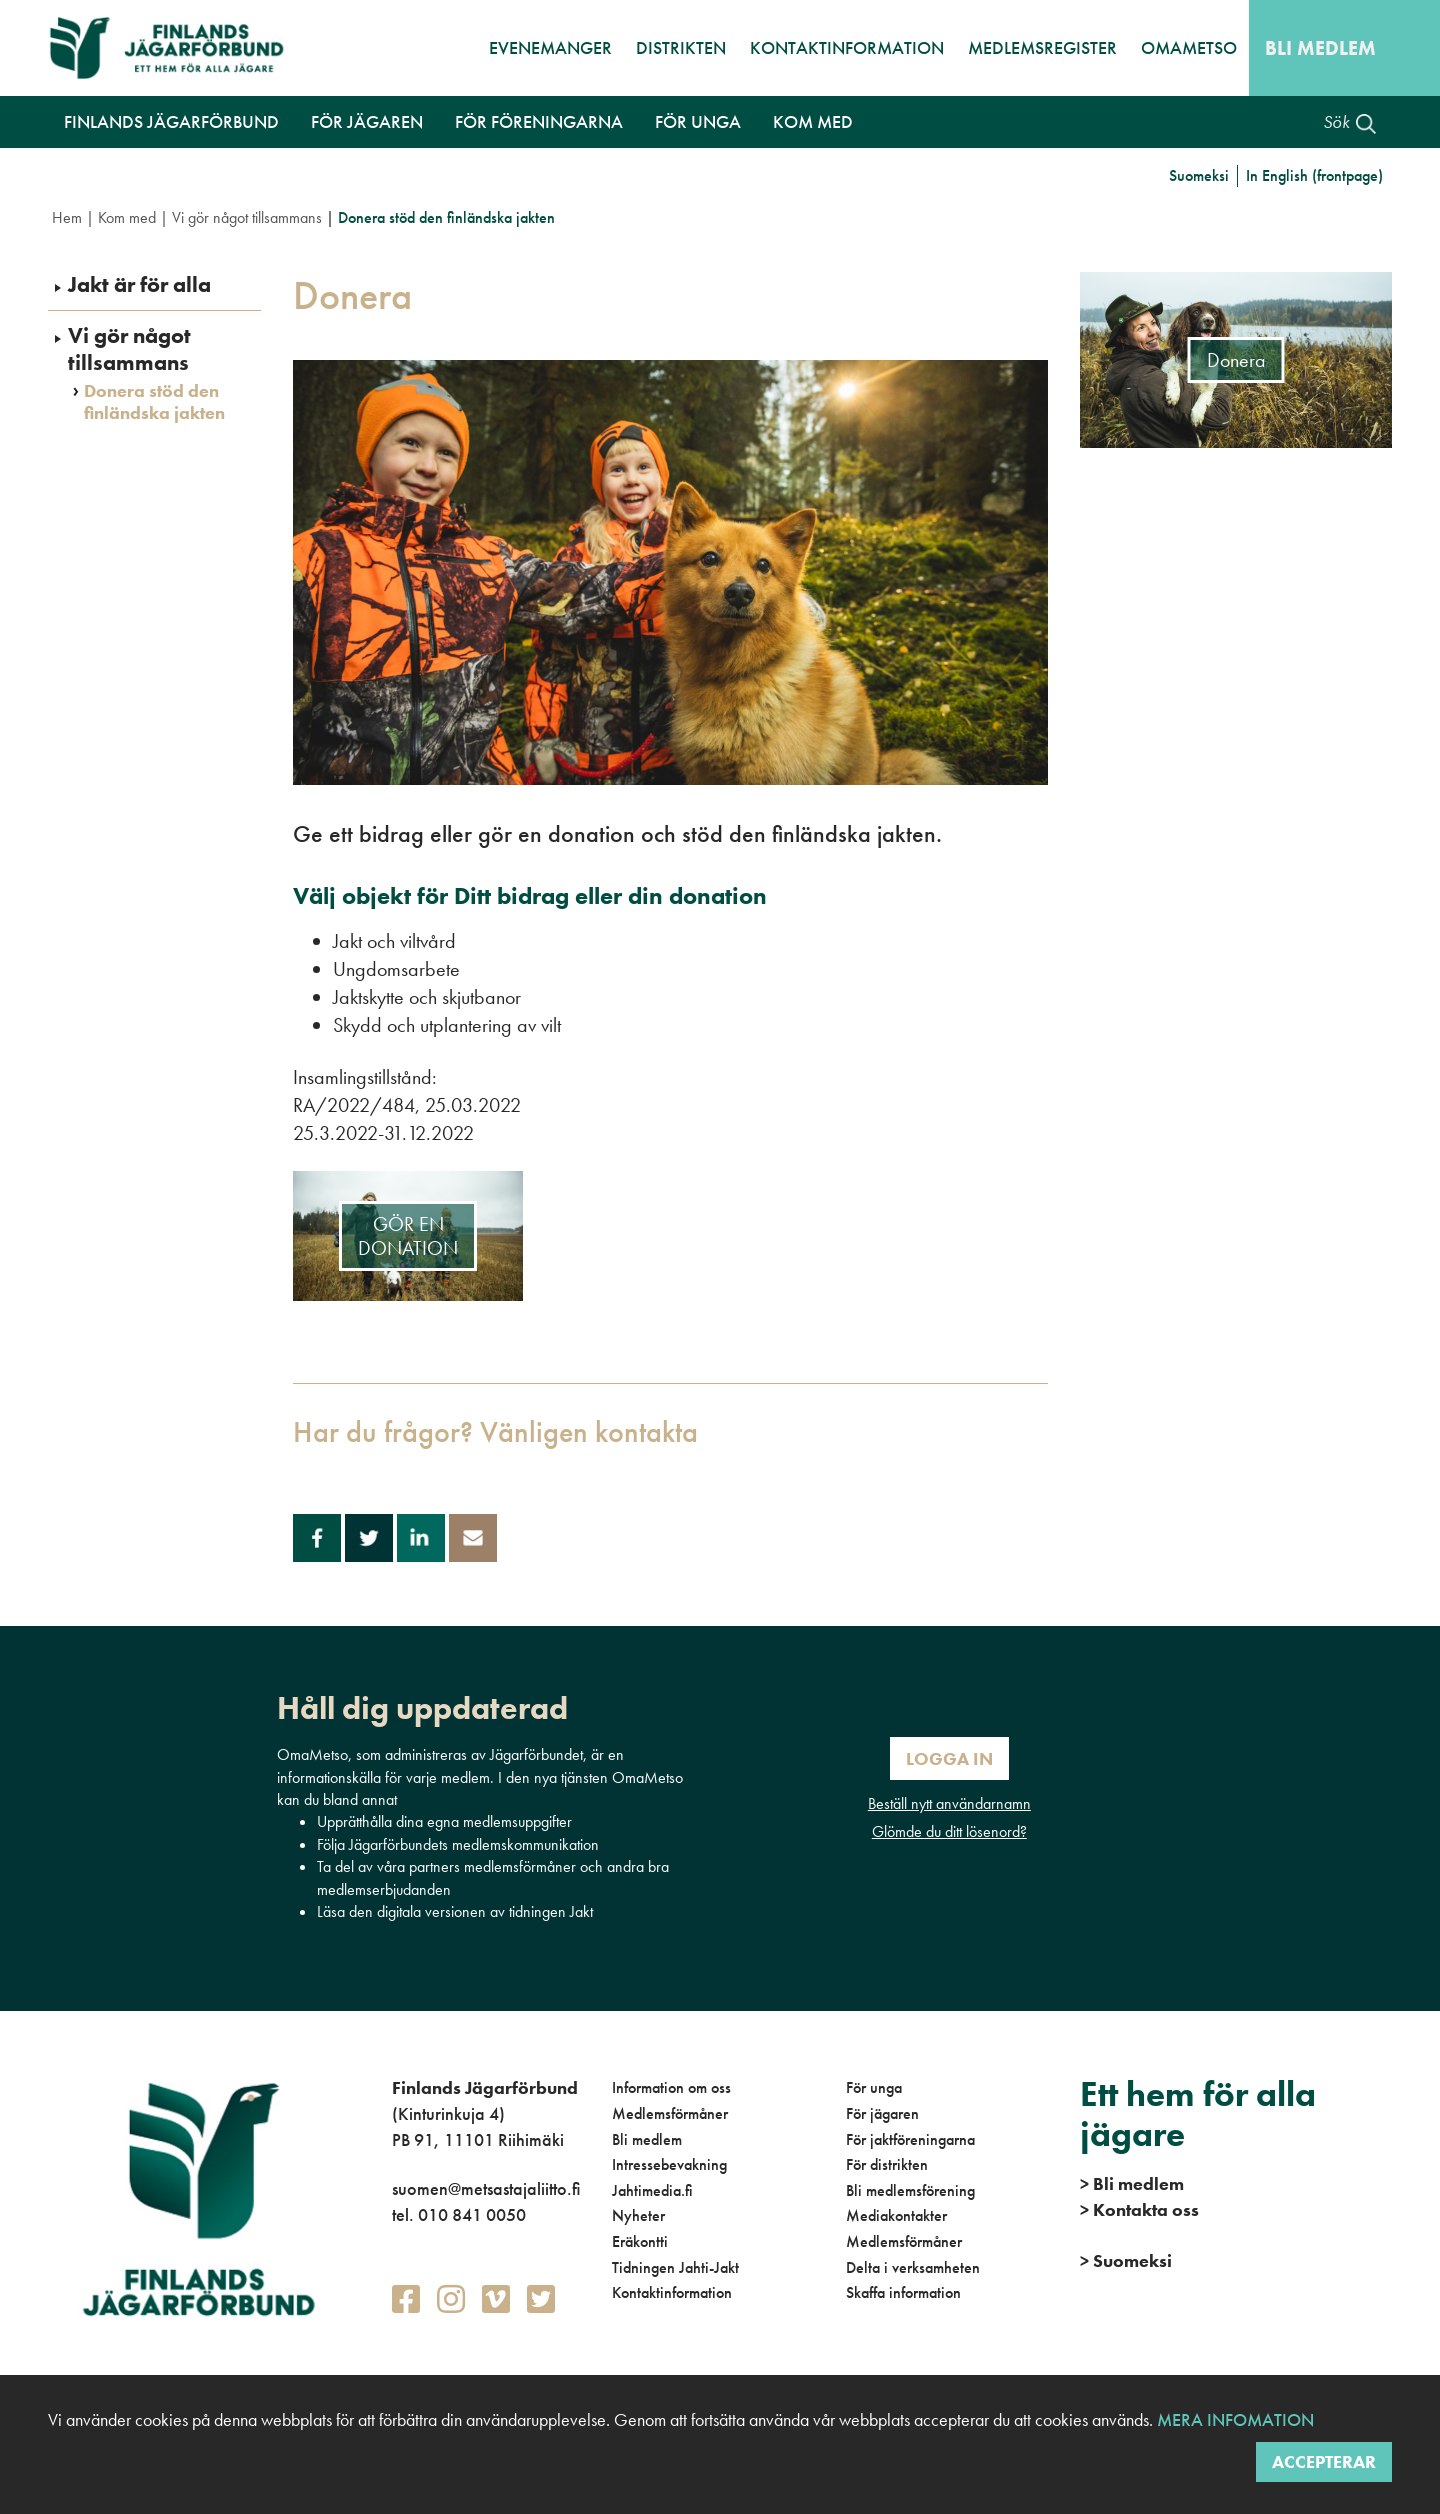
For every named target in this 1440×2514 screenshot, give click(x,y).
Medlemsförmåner (670, 2113)
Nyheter (638, 2215)
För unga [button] (698, 121)
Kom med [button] (813, 121)
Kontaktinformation (847, 47)
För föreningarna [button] (539, 121)
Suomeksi (1199, 175)
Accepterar (1324, 2461)
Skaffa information (903, 2292)
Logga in (949, 1758)
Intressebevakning (669, 2164)
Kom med (127, 217)
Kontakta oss (1139, 2209)
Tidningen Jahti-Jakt (675, 2267)
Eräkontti (640, 2241)
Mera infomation (1233, 2419)
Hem (67, 217)
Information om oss (671, 2087)
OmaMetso (1189, 47)
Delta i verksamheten (913, 2267)
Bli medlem (1320, 48)
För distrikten (887, 2164)
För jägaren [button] (367, 121)
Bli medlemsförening (910, 2190)
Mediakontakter (896, 2215)
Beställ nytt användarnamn (949, 1803)
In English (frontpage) (1314, 175)
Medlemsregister (1042, 47)
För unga (874, 2087)
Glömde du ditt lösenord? (949, 1831)
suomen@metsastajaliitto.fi (486, 2188)
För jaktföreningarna (910, 2139)
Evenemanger (550, 47)
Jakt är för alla (139, 285)
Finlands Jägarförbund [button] (171, 121)
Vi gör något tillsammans (247, 217)
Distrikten (681, 47)
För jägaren (882, 2113)
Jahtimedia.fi (652, 2190)
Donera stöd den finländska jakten (154, 401)
